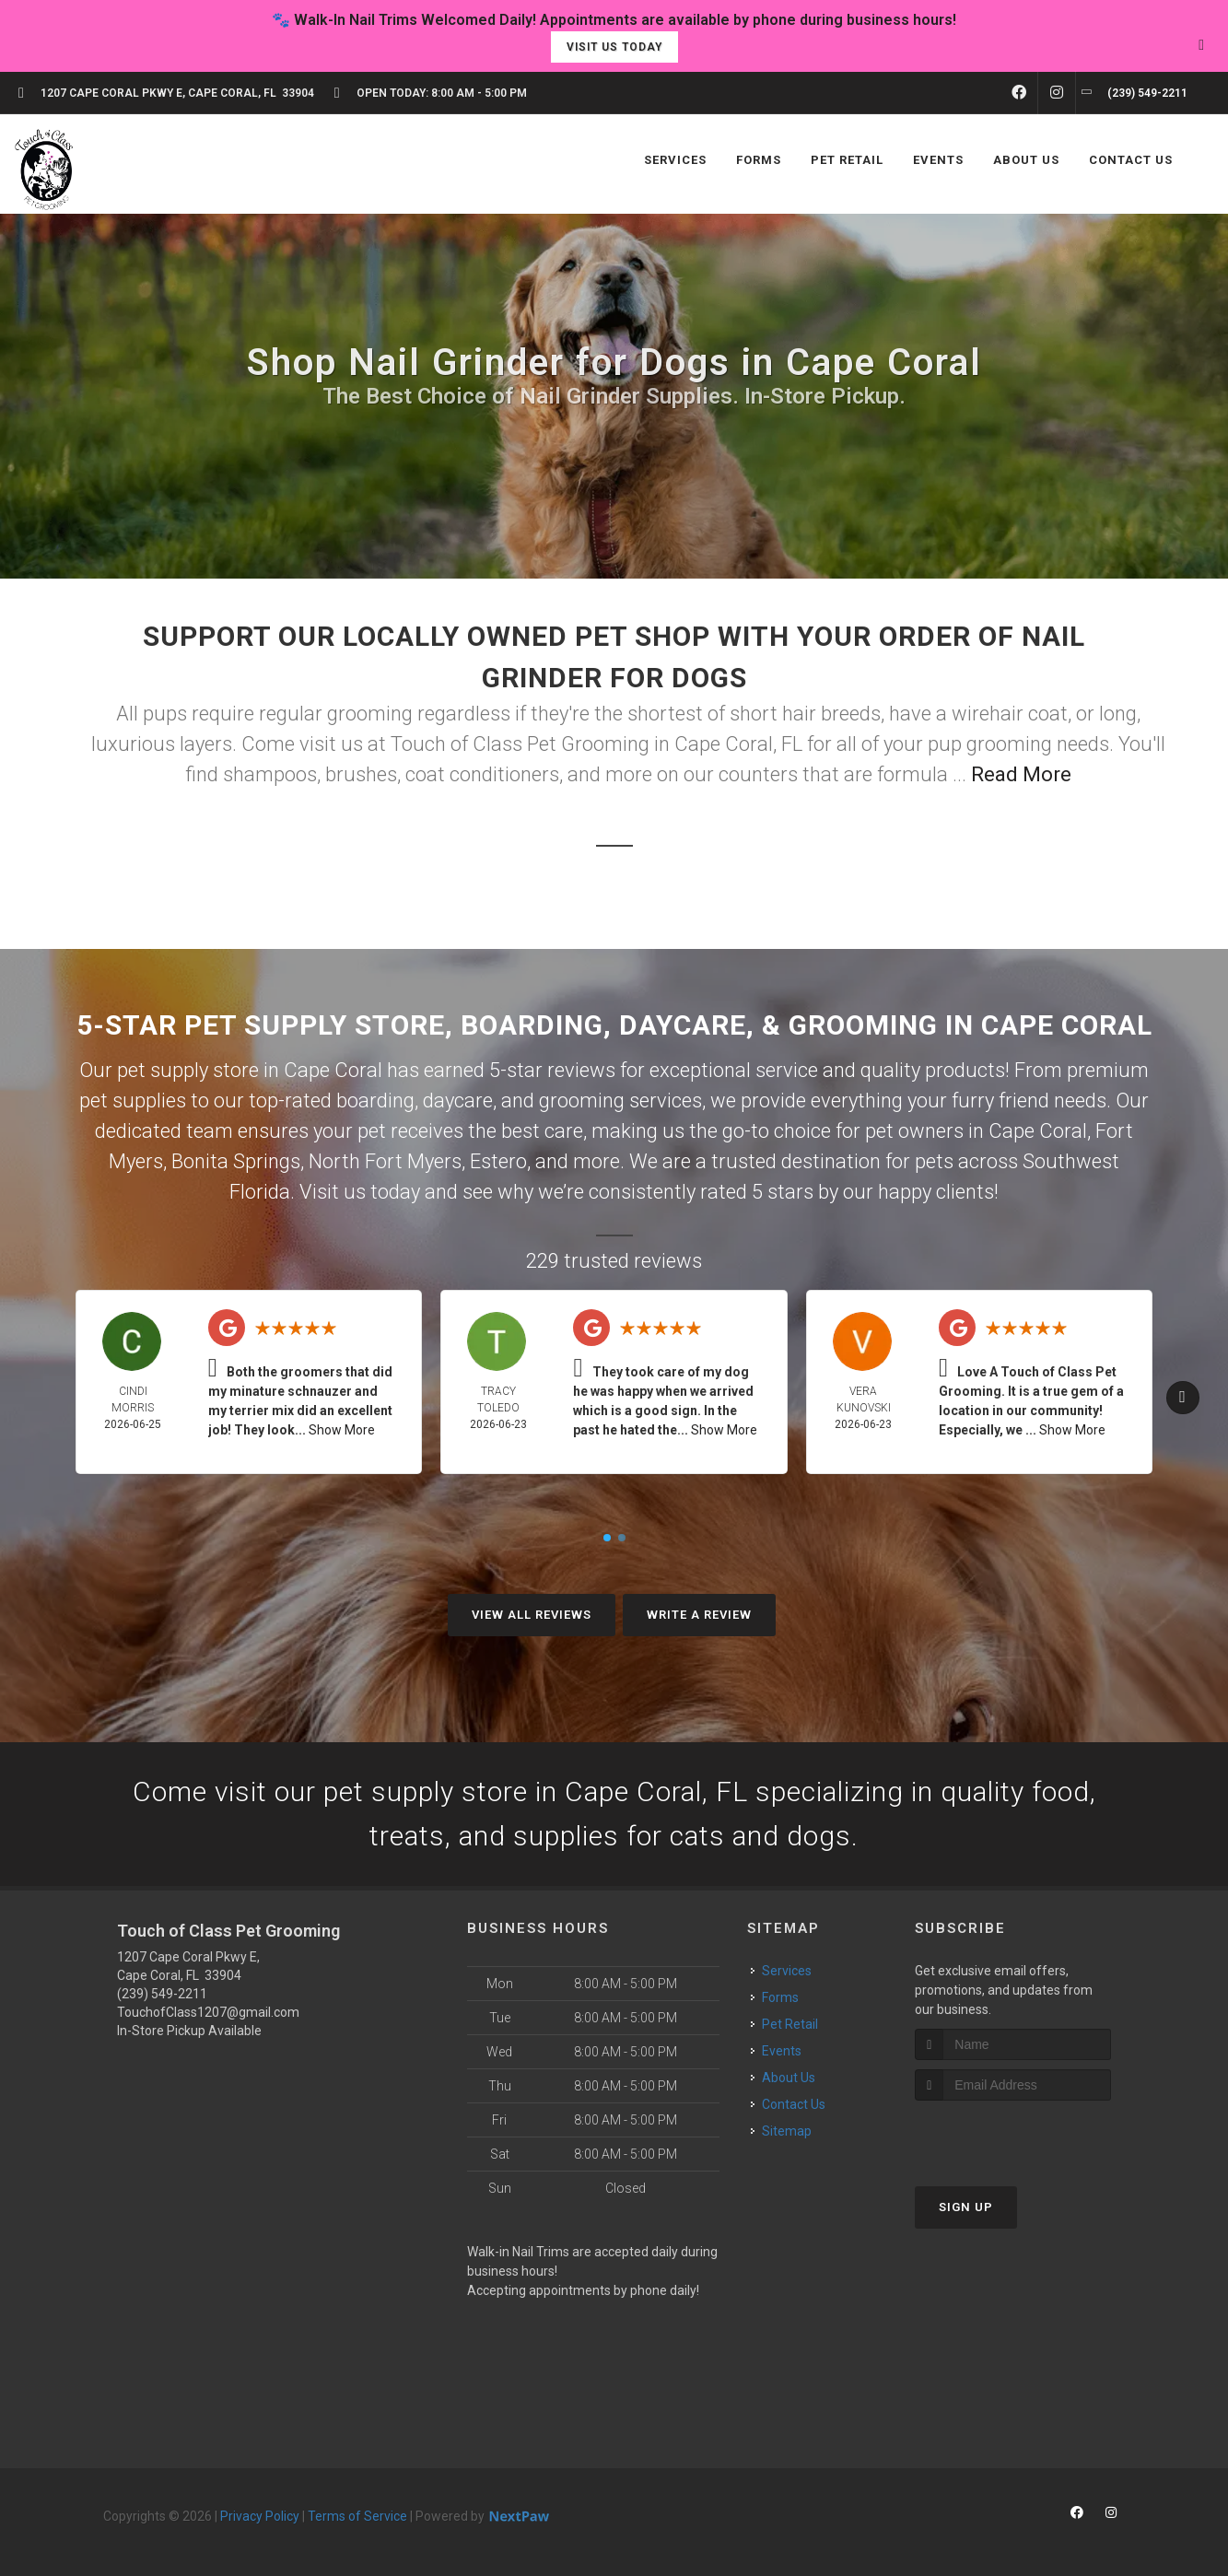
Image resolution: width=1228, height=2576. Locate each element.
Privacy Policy (259, 2516)
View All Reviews (531, 1615)
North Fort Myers (385, 1161)
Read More (1021, 774)
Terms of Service (357, 2516)
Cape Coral (1037, 1130)
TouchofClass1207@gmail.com (208, 2012)
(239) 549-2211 (162, 1993)
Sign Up (966, 2207)
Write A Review (699, 1615)
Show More (342, 1430)
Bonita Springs (235, 1161)
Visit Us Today (614, 47)
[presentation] (1013, 2135)
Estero (498, 1161)
